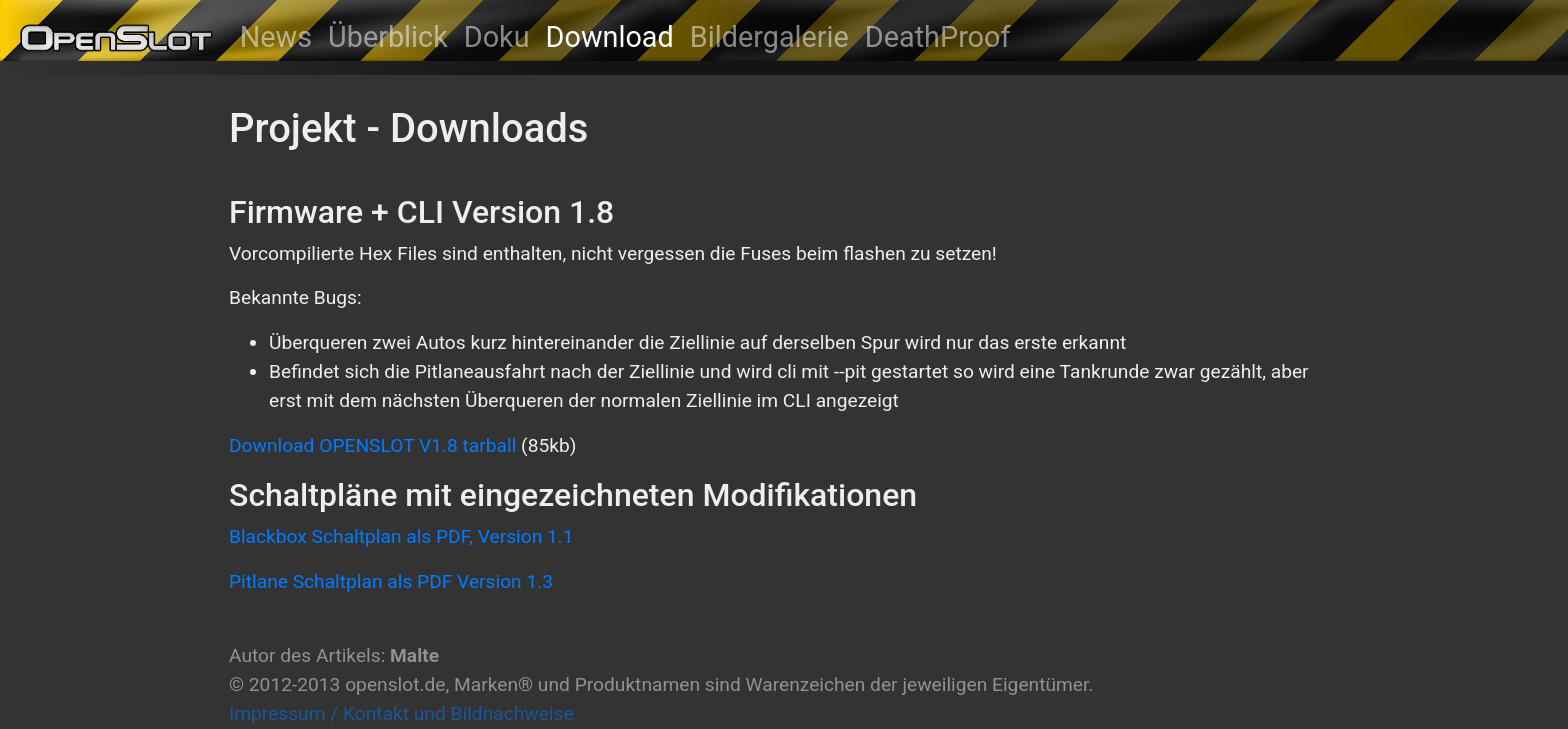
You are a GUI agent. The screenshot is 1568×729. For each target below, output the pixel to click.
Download (610, 37)
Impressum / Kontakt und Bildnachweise (401, 713)
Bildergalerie (769, 37)
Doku (497, 37)
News (276, 37)
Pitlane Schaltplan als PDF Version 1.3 (391, 581)
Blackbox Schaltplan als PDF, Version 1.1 (401, 536)
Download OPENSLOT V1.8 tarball (372, 445)
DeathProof (938, 37)
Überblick (388, 37)
